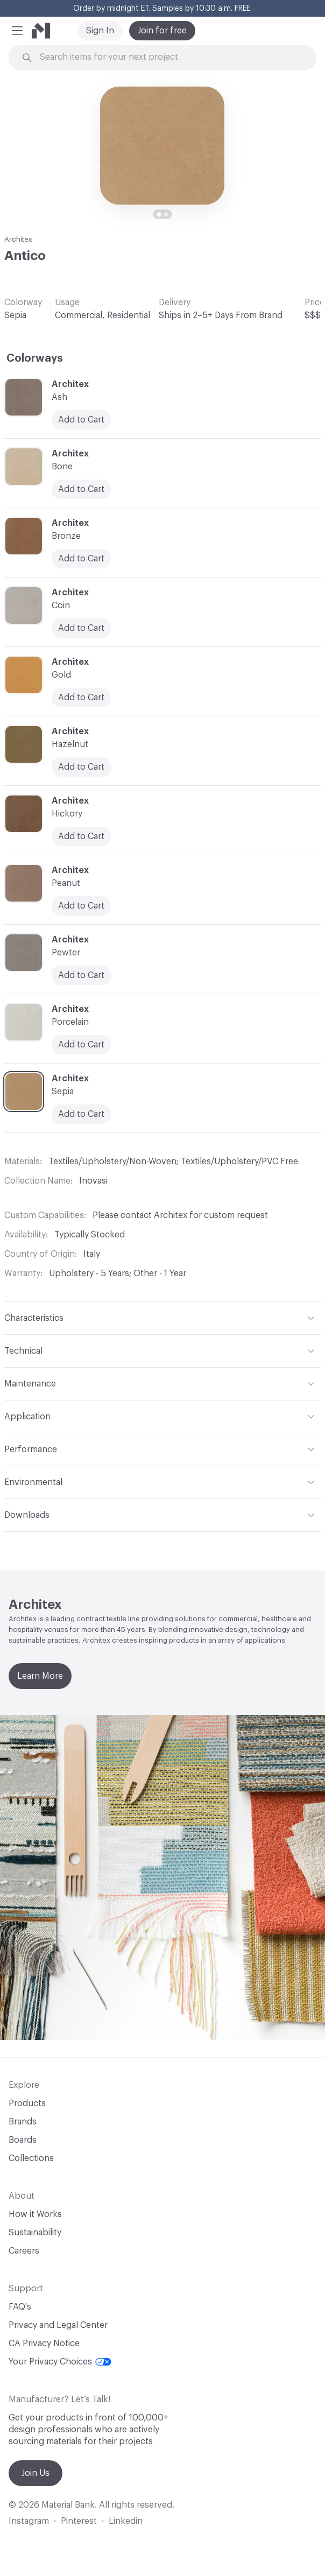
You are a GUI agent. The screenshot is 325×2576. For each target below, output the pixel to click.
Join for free (162, 30)
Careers (24, 2251)
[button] (17, 30)
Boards (23, 2140)
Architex (18, 239)
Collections (31, 2158)
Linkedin (126, 2521)
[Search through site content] (168, 57)
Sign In (100, 30)
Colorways (34, 358)
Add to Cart (81, 836)
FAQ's (20, 2307)
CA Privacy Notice (44, 2343)
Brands (23, 2121)
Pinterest (79, 2521)
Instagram (29, 2521)
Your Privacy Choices (60, 2362)
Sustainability (35, 2232)
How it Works (35, 2214)
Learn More (40, 1676)
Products (27, 2103)
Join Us (36, 2473)
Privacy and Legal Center (58, 2325)
